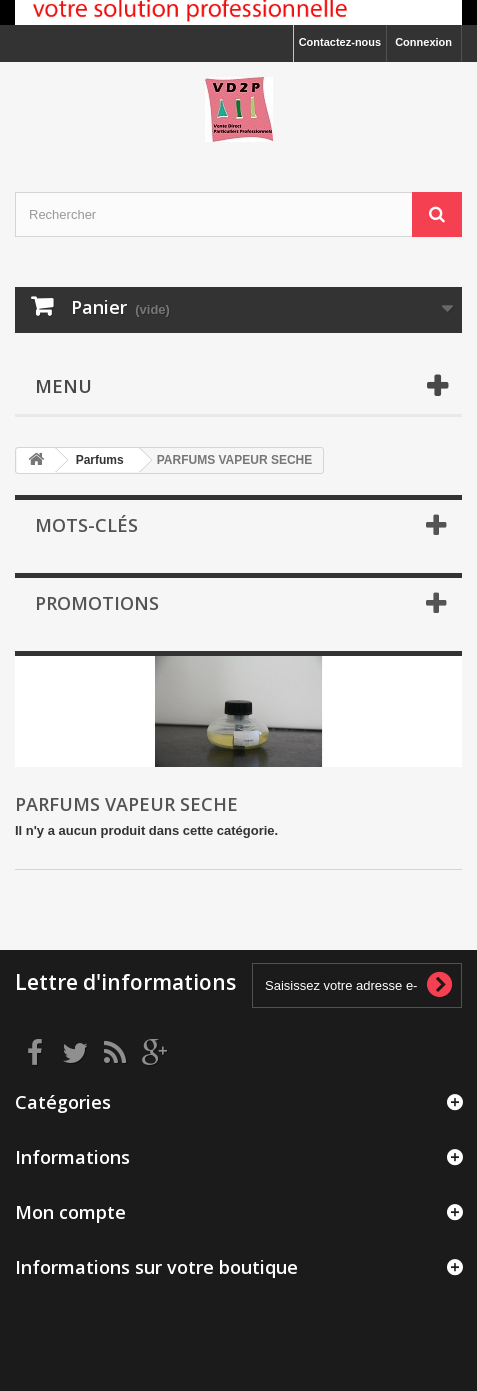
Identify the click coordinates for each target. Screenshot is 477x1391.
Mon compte (70, 1212)
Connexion (423, 42)
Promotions (97, 603)
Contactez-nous (340, 42)
